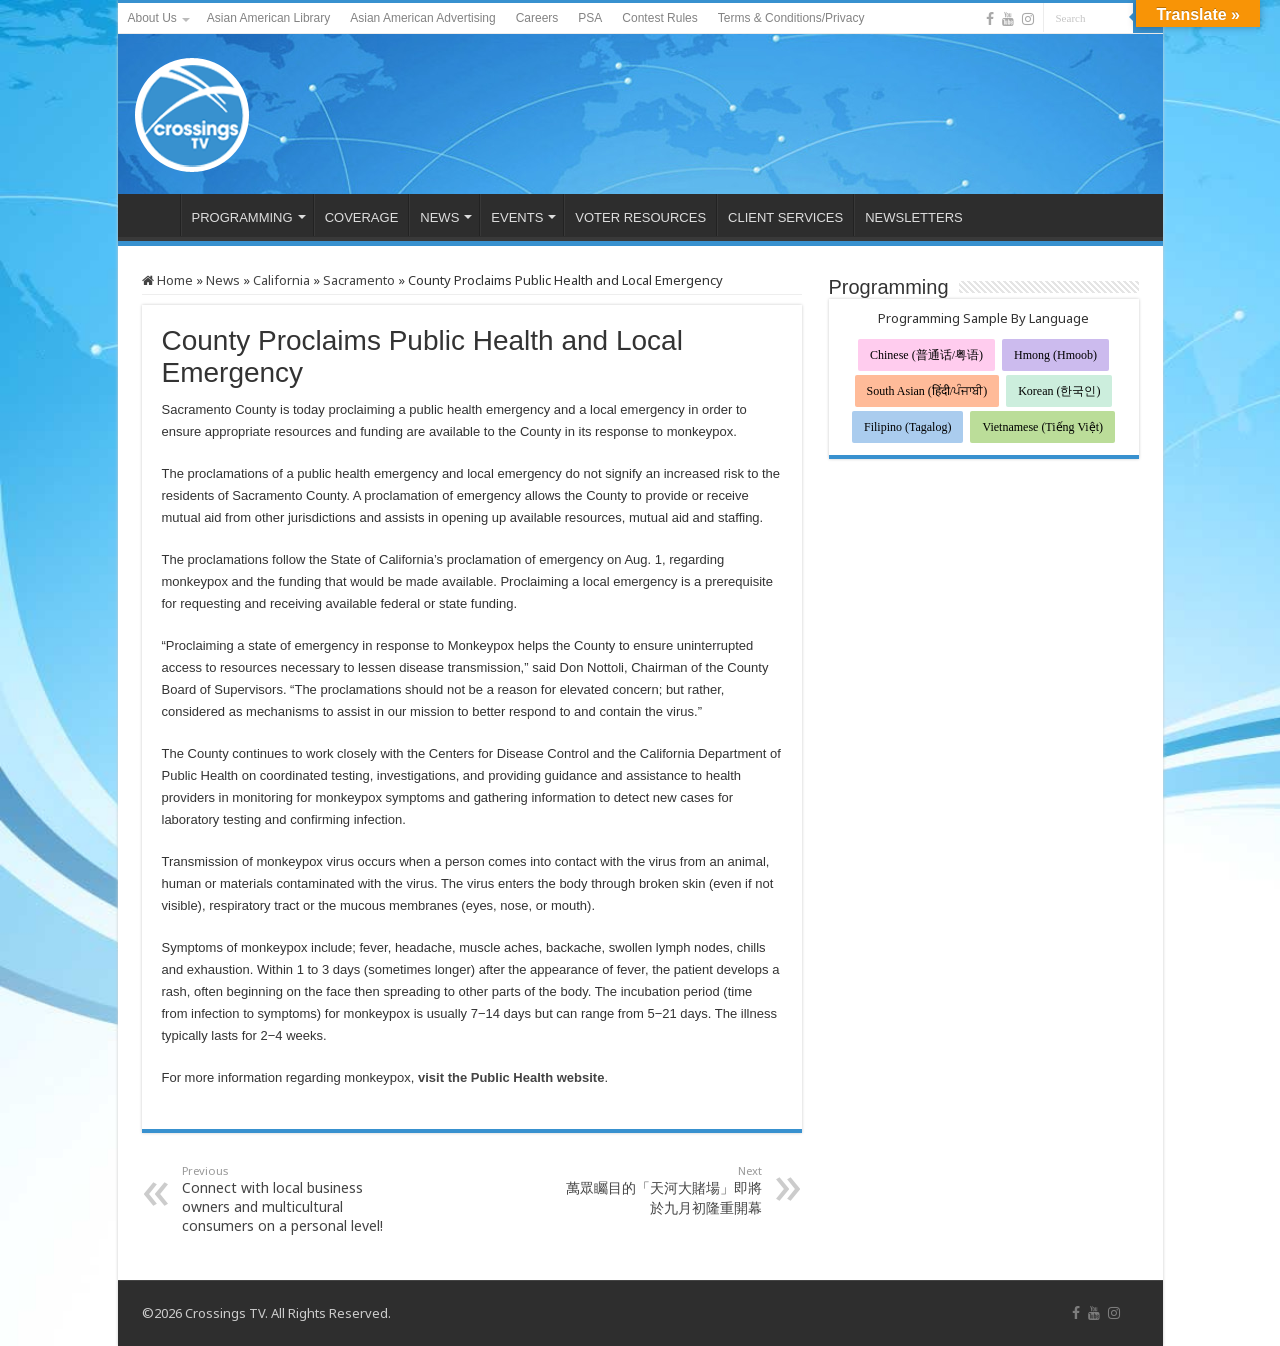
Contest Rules (659, 18)
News (223, 280)
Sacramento (359, 280)
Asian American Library (268, 18)
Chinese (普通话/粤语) (926, 355)
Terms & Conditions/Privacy (791, 18)
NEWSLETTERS (914, 217)
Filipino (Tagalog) (907, 427)
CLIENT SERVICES (785, 217)
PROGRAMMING (242, 217)
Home (167, 280)
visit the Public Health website (511, 1077)
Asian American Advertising (422, 18)
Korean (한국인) (1059, 391)
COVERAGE (362, 217)
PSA (590, 18)
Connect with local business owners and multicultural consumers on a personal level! (284, 1199)
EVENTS (517, 217)
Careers (537, 18)
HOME (154, 215)
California (281, 280)
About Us (152, 18)
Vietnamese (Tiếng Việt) (1042, 427)
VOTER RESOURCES (640, 217)
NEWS (439, 217)
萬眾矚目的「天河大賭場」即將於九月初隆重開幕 (659, 1190)
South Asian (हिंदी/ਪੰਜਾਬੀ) (927, 391)
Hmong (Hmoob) (1055, 355)
